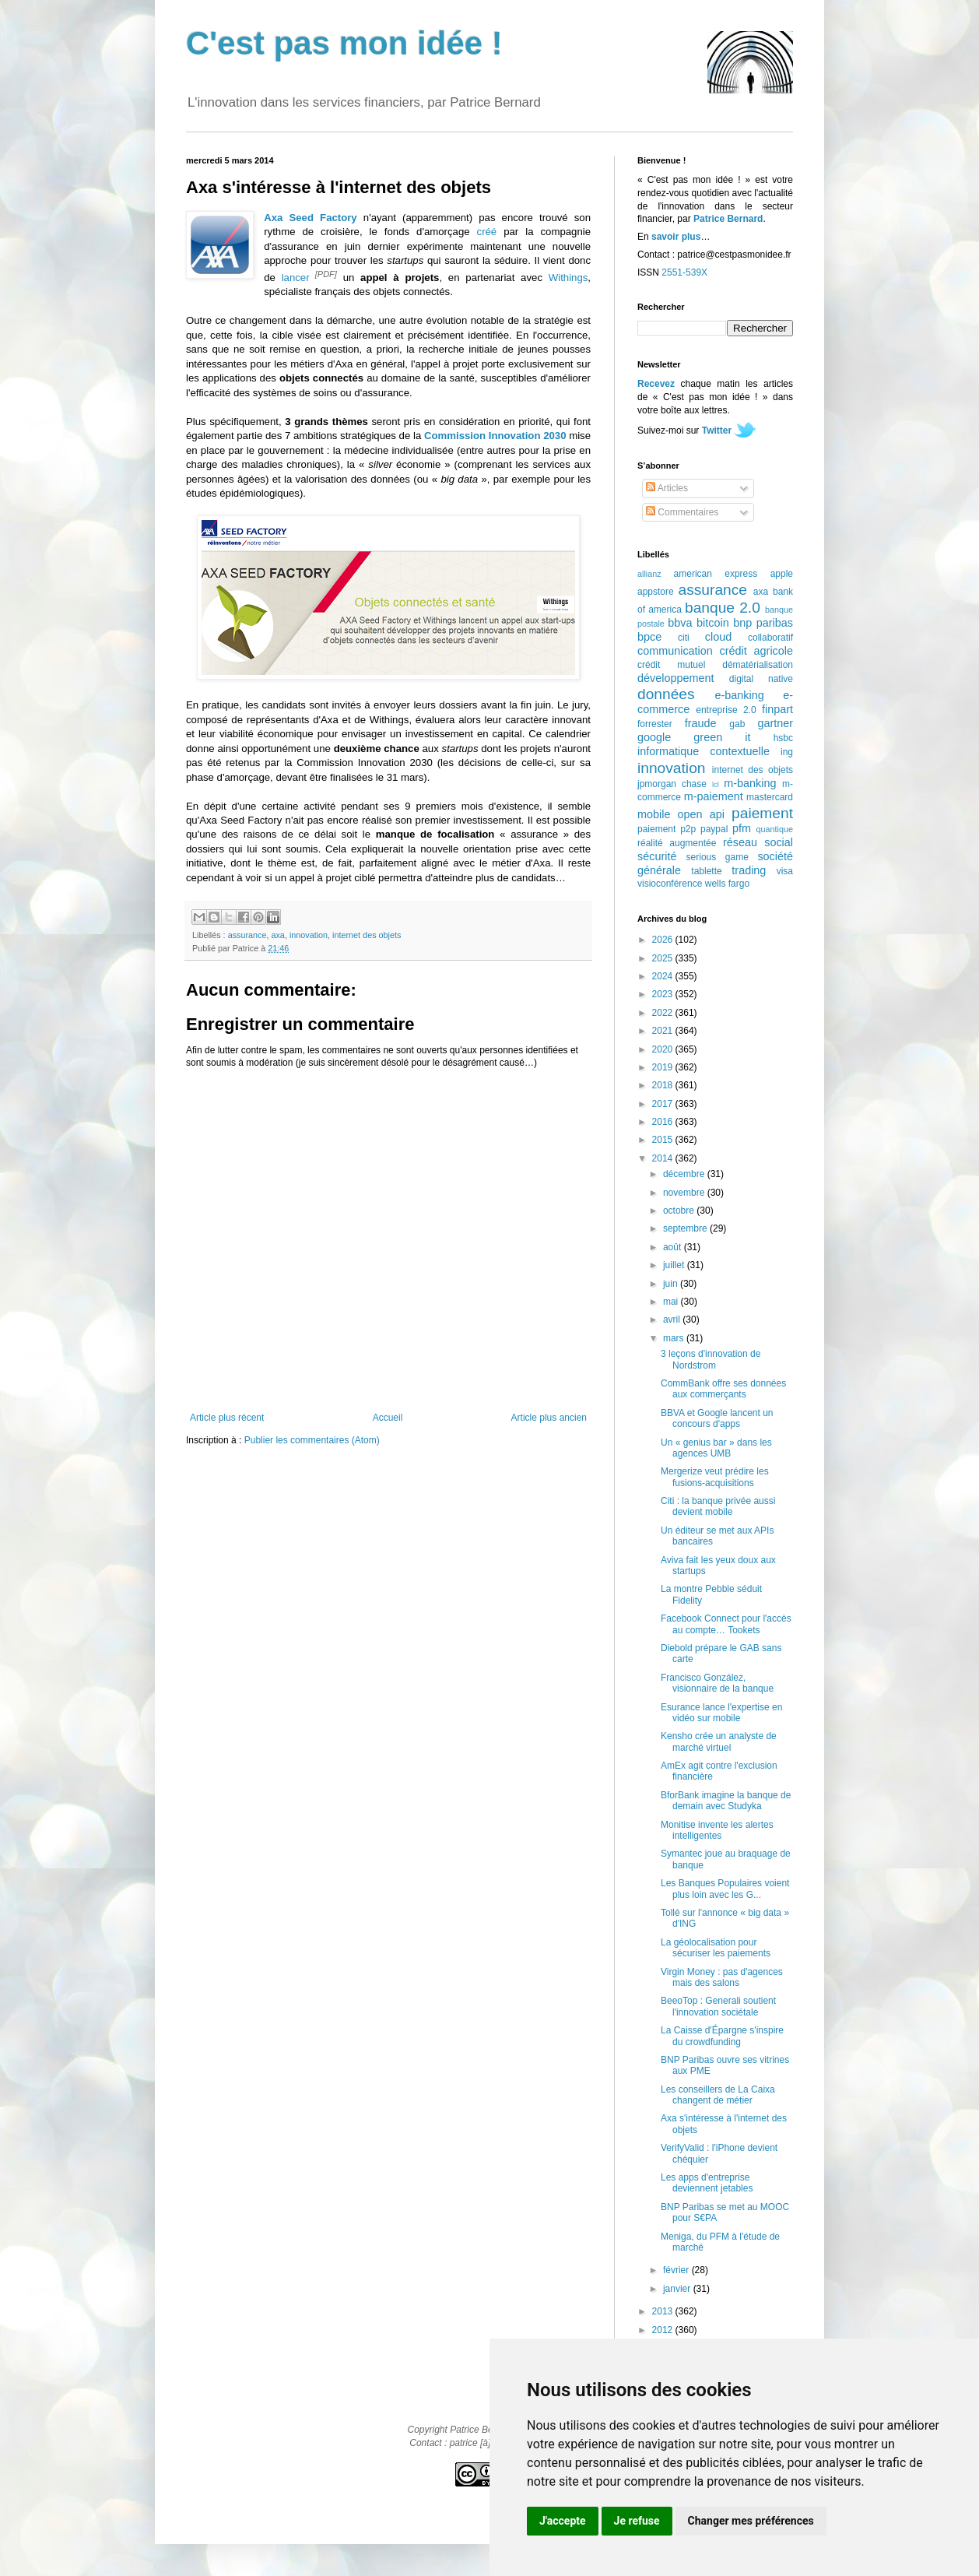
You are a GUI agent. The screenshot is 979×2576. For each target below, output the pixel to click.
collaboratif (770, 637)
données (666, 694)
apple (781, 573)
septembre (686, 1228)
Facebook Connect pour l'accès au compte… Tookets (726, 1624)
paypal (714, 829)
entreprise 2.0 (726, 710)
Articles (667, 488)
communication (675, 651)
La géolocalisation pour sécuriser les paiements (715, 1948)
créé (487, 231)
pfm (741, 828)
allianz (649, 573)
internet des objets (366, 935)
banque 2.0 (722, 607)
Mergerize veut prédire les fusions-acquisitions (715, 1477)
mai (672, 1301)
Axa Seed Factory (310, 217)
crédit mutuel (671, 664)
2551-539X (684, 272)
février (677, 2270)
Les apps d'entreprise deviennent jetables (707, 2183)
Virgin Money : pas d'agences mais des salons (722, 1977)
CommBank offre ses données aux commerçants (723, 1389)
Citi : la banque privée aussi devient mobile (718, 1506)
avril (672, 1319)
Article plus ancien (549, 1417)
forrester (654, 724)
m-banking (750, 783)
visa (785, 871)
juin (671, 1283)
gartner (775, 723)
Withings (568, 277)
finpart (777, 709)
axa (277, 935)
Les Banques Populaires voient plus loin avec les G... (725, 1888)
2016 (663, 1121)
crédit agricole (756, 651)
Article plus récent (227, 1417)
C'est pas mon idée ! (344, 43)
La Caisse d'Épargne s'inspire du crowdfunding (722, 2036)
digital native (761, 678)
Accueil (388, 1417)
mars (674, 1338)
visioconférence (669, 883)
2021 (663, 1030)
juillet (675, 1265)
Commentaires (682, 512)
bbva (680, 623)
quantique (774, 829)
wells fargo (727, 883)
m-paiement (713, 796)
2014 (663, 1158)
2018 (663, 1085)
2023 (663, 994)
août (673, 1247)
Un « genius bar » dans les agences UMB (716, 1448)
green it (721, 737)
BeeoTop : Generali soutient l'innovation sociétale (718, 2006)
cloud (718, 637)
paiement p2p (666, 829)
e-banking (738, 695)
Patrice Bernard (728, 218)
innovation (308, 935)
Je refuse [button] (637, 2520)
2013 (663, 2311)
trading (749, 870)
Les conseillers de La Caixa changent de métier (718, 2095)
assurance (247, 935)
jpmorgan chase (672, 783)
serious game (717, 857)
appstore (655, 591)
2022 (663, 1012)
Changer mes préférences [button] (751, 2520)
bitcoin (713, 623)
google (654, 737)
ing (787, 752)
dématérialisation (757, 664)
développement (675, 678)
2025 (663, 958)
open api (701, 814)
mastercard (769, 797)
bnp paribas (763, 623)
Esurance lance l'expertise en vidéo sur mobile (721, 1713)
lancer (296, 277)
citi (684, 637)
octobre (680, 1210)
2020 (663, 1049)
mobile (653, 814)
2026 (663, 939)
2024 (663, 976)
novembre (685, 1192)
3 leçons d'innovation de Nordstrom (710, 1359)
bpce (649, 637)
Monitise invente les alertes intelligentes (717, 1830)
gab (737, 724)
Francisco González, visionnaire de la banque (717, 1683)
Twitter (717, 430)
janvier (678, 2288)
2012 (663, 2330)
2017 (663, 1103)
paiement (762, 813)
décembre (685, 1174)
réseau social (758, 842)
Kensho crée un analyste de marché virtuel (719, 1741)
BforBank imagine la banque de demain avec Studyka (726, 1801)
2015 (663, 1139)
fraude (701, 723)
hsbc (783, 738)
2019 (663, 1067)
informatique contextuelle (703, 751)
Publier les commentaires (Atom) (312, 1440)
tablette (706, 871)
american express (716, 573)
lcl (715, 784)
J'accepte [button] (562, 2520)
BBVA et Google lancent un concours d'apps (717, 1418)
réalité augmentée (676, 843)
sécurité (656, 856)
